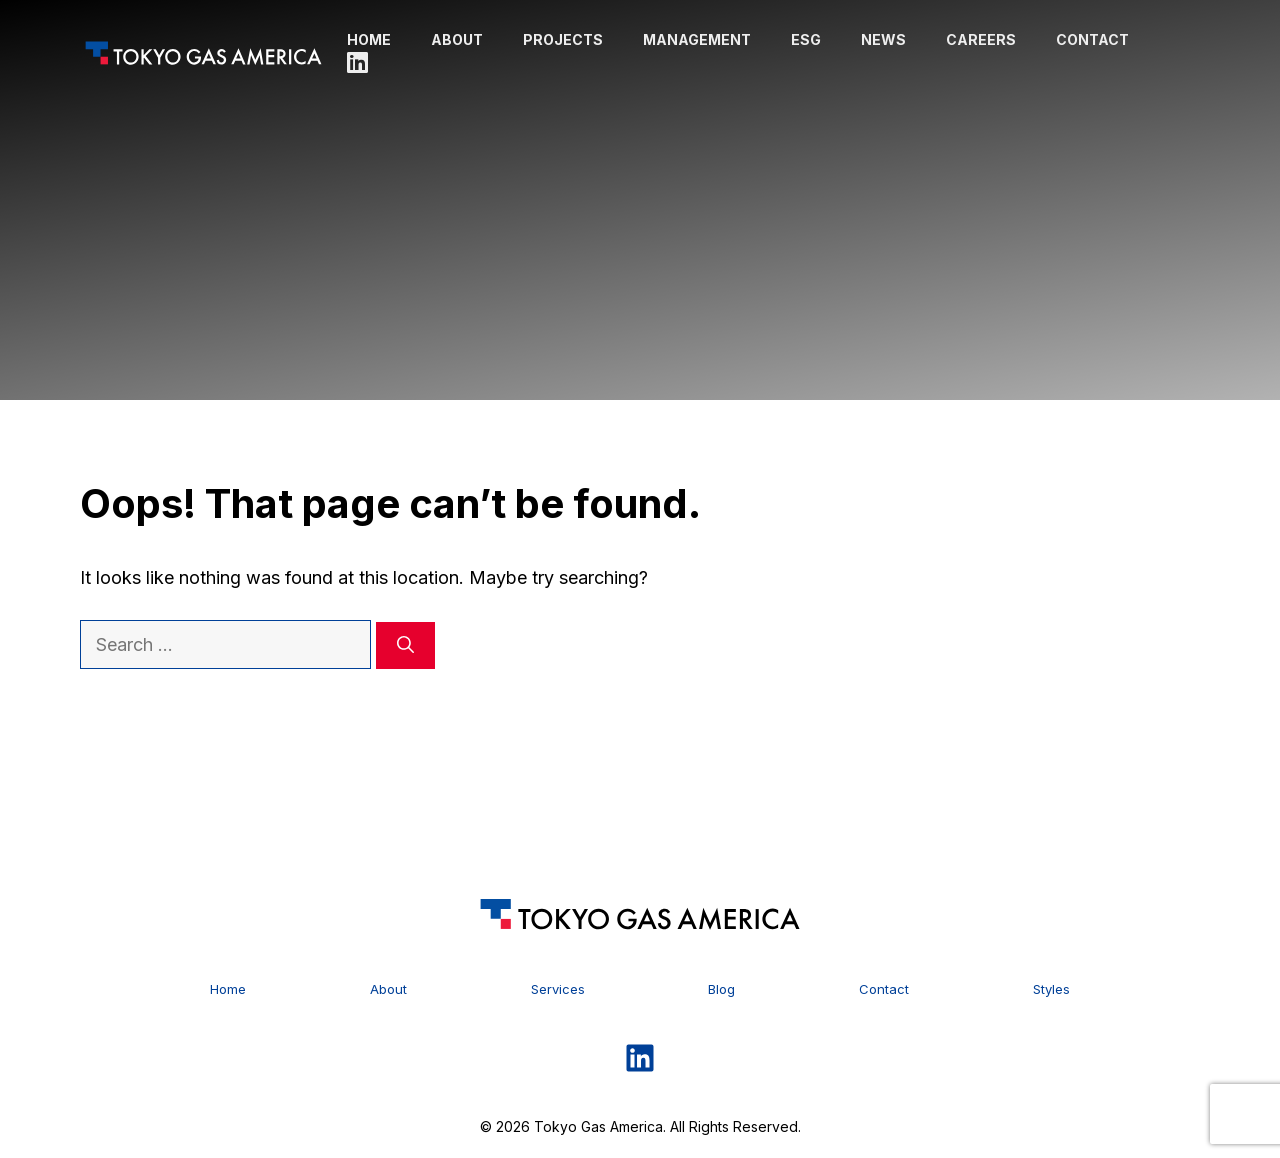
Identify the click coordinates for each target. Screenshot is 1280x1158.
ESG (806, 39)
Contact (1092, 39)
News (883, 39)
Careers (981, 39)
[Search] (405, 646)
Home (369, 39)
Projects (563, 39)
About (457, 39)
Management (697, 39)
